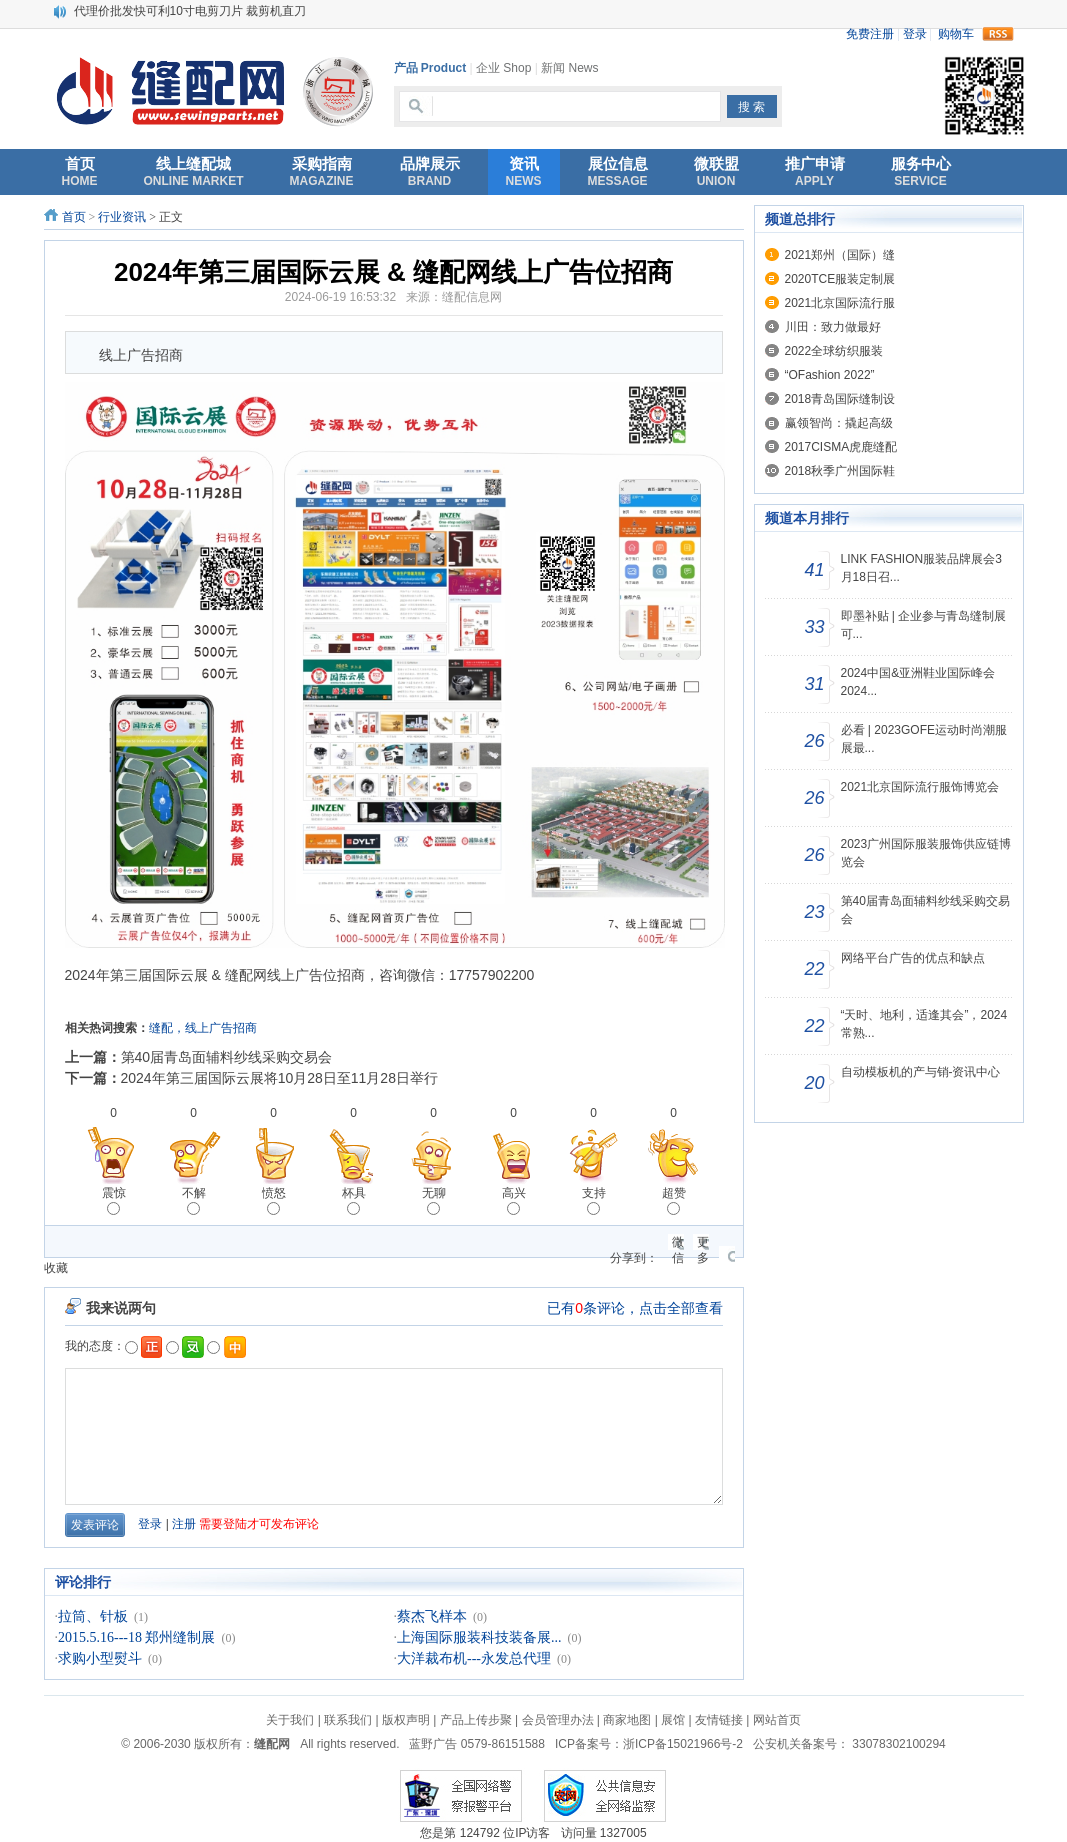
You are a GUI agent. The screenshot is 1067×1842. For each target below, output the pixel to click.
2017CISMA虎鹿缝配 (841, 447)
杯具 (354, 1200)
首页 (74, 217)
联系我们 (348, 1720)
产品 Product (430, 68)
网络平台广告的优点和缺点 (913, 958)
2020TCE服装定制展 (840, 279)
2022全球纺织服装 (834, 351)
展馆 (673, 1720)
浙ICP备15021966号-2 (683, 1744)
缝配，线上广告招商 (203, 1028)
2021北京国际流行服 (840, 303)
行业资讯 (122, 217)
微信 (678, 1242)
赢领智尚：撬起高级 (839, 423)
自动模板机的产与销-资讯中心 (921, 1072)
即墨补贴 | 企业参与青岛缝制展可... (924, 625)
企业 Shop (503, 68)
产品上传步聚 (476, 1720)
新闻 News (569, 68)
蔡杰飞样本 (432, 1616)
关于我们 (290, 1720)
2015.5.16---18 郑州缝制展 (137, 1637)
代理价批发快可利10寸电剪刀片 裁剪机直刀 (190, 11)
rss (998, 34)
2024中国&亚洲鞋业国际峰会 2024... (918, 682)
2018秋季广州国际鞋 (840, 471)
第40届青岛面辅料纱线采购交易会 (227, 1057)
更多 (703, 1242)
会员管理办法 (558, 1720)
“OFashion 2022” (830, 375)
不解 (194, 1200)
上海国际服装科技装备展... (479, 1637)
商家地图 (627, 1720)
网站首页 (777, 1720)
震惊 (114, 1200)
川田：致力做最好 (833, 327)
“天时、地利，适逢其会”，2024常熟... (924, 1024)
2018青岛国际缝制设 (840, 399)
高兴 (514, 1200)
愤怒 (274, 1200)
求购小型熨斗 (100, 1658)
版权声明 (406, 1720)
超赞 (674, 1200)
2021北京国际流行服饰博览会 (920, 787)
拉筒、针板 (93, 1616)
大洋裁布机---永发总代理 (474, 1658)
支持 (594, 1200)
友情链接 (719, 1720)
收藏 (56, 1268)
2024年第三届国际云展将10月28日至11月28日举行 (279, 1078)
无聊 (434, 1200)
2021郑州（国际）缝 (840, 255)
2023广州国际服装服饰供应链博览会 (926, 853)
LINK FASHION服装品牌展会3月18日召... (921, 568)
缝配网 (272, 1744)
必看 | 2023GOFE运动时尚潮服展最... (924, 739)
